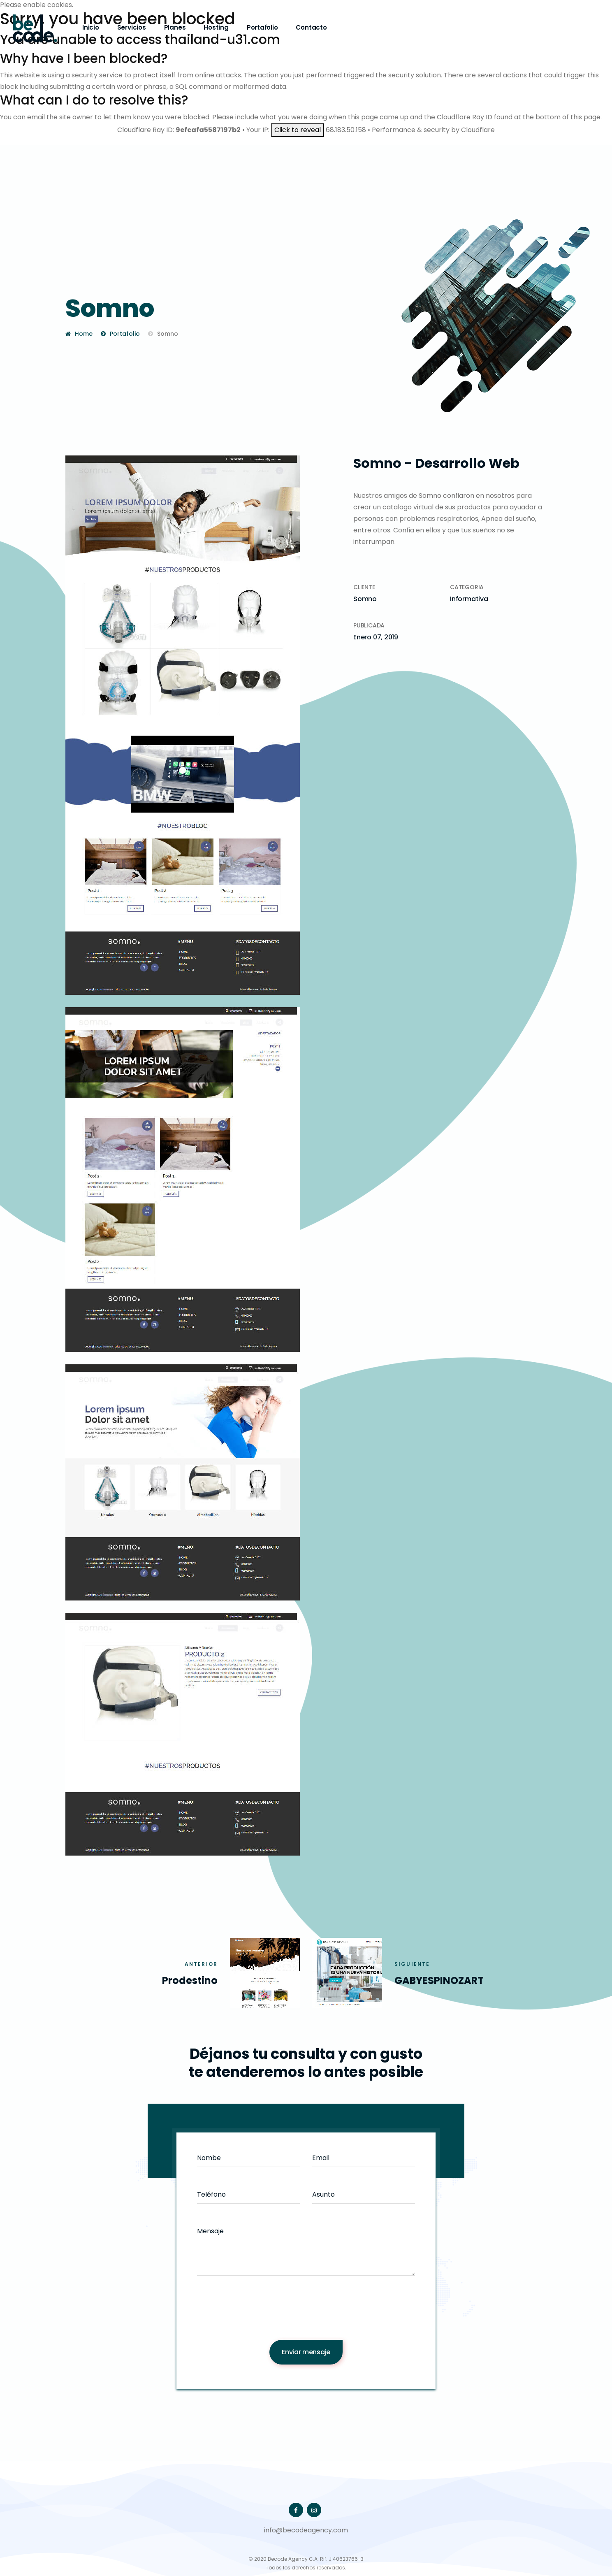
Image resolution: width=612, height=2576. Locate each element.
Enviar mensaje (306, 2352)
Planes (175, 27)
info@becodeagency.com (306, 2530)
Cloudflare (478, 130)
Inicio (90, 27)
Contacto (311, 27)
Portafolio (262, 27)
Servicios (131, 27)
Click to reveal (297, 130)
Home (84, 334)
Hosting (216, 27)
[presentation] (306, 2314)
